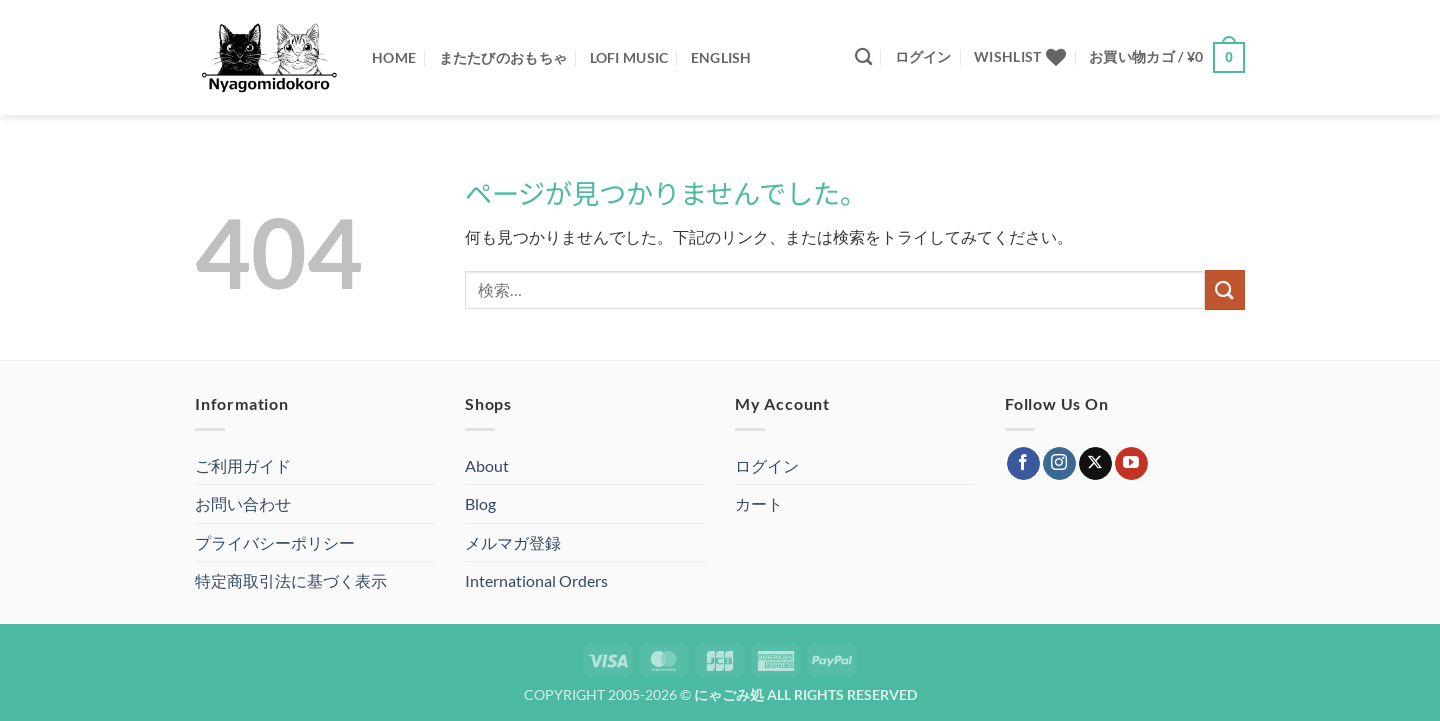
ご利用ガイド (243, 465)
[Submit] (1225, 289)
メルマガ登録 (513, 542)
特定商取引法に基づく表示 (291, 580)
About (487, 465)
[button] (923, 57)
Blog (480, 503)
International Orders (536, 580)
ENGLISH (721, 57)
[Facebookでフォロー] (1023, 464)
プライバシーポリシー (275, 542)
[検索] (863, 57)
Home (394, 57)
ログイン (767, 465)
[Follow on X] (1095, 464)
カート (759, 503)
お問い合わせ (243, 503)
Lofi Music (629, 57)
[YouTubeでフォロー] (1131, 464)
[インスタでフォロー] (1059, 464)
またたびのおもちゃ (503, 57)
